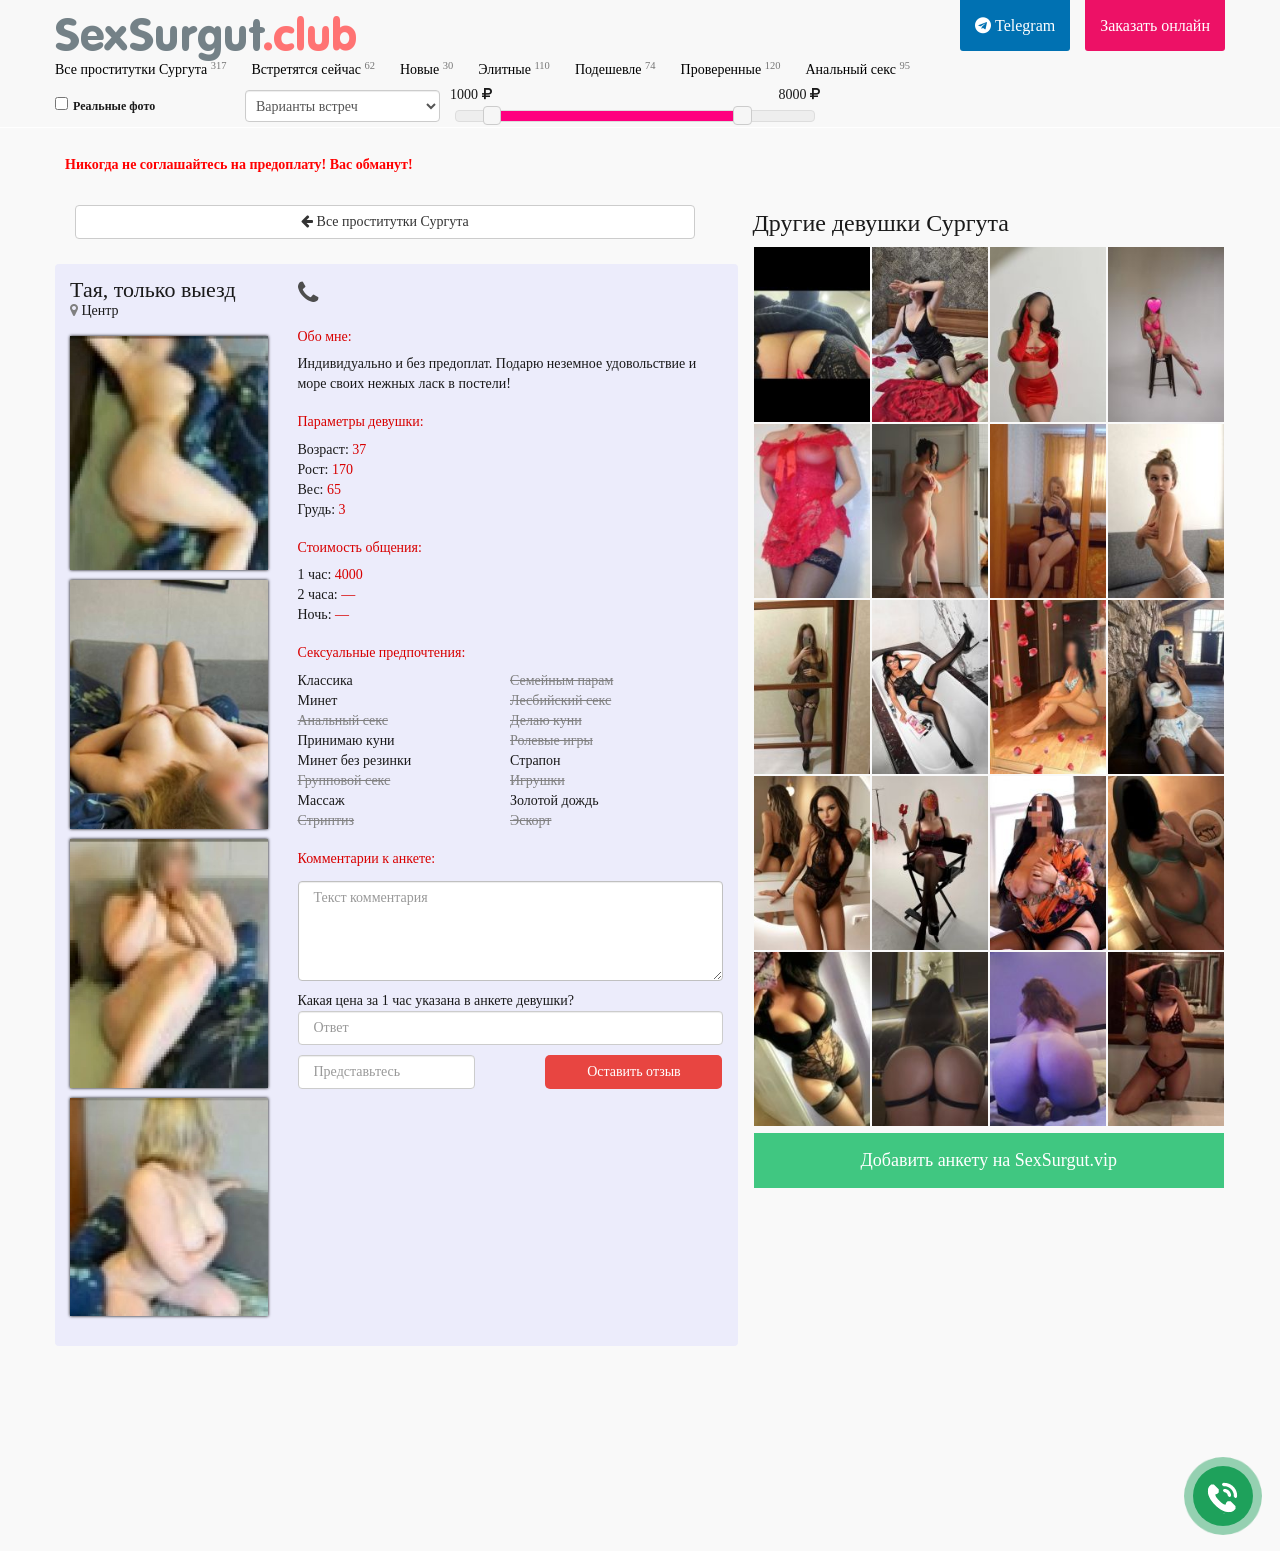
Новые (426, 68)
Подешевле (615, 68)
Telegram (1015, 25)
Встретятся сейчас (312, 68)
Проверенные (731, 68)
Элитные (514, 68)
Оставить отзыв (634, 1071)
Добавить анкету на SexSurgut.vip (989, 1160)
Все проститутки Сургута (140, 68)
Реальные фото (105, 105)
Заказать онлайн (1155, 25)
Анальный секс (857, 68)
